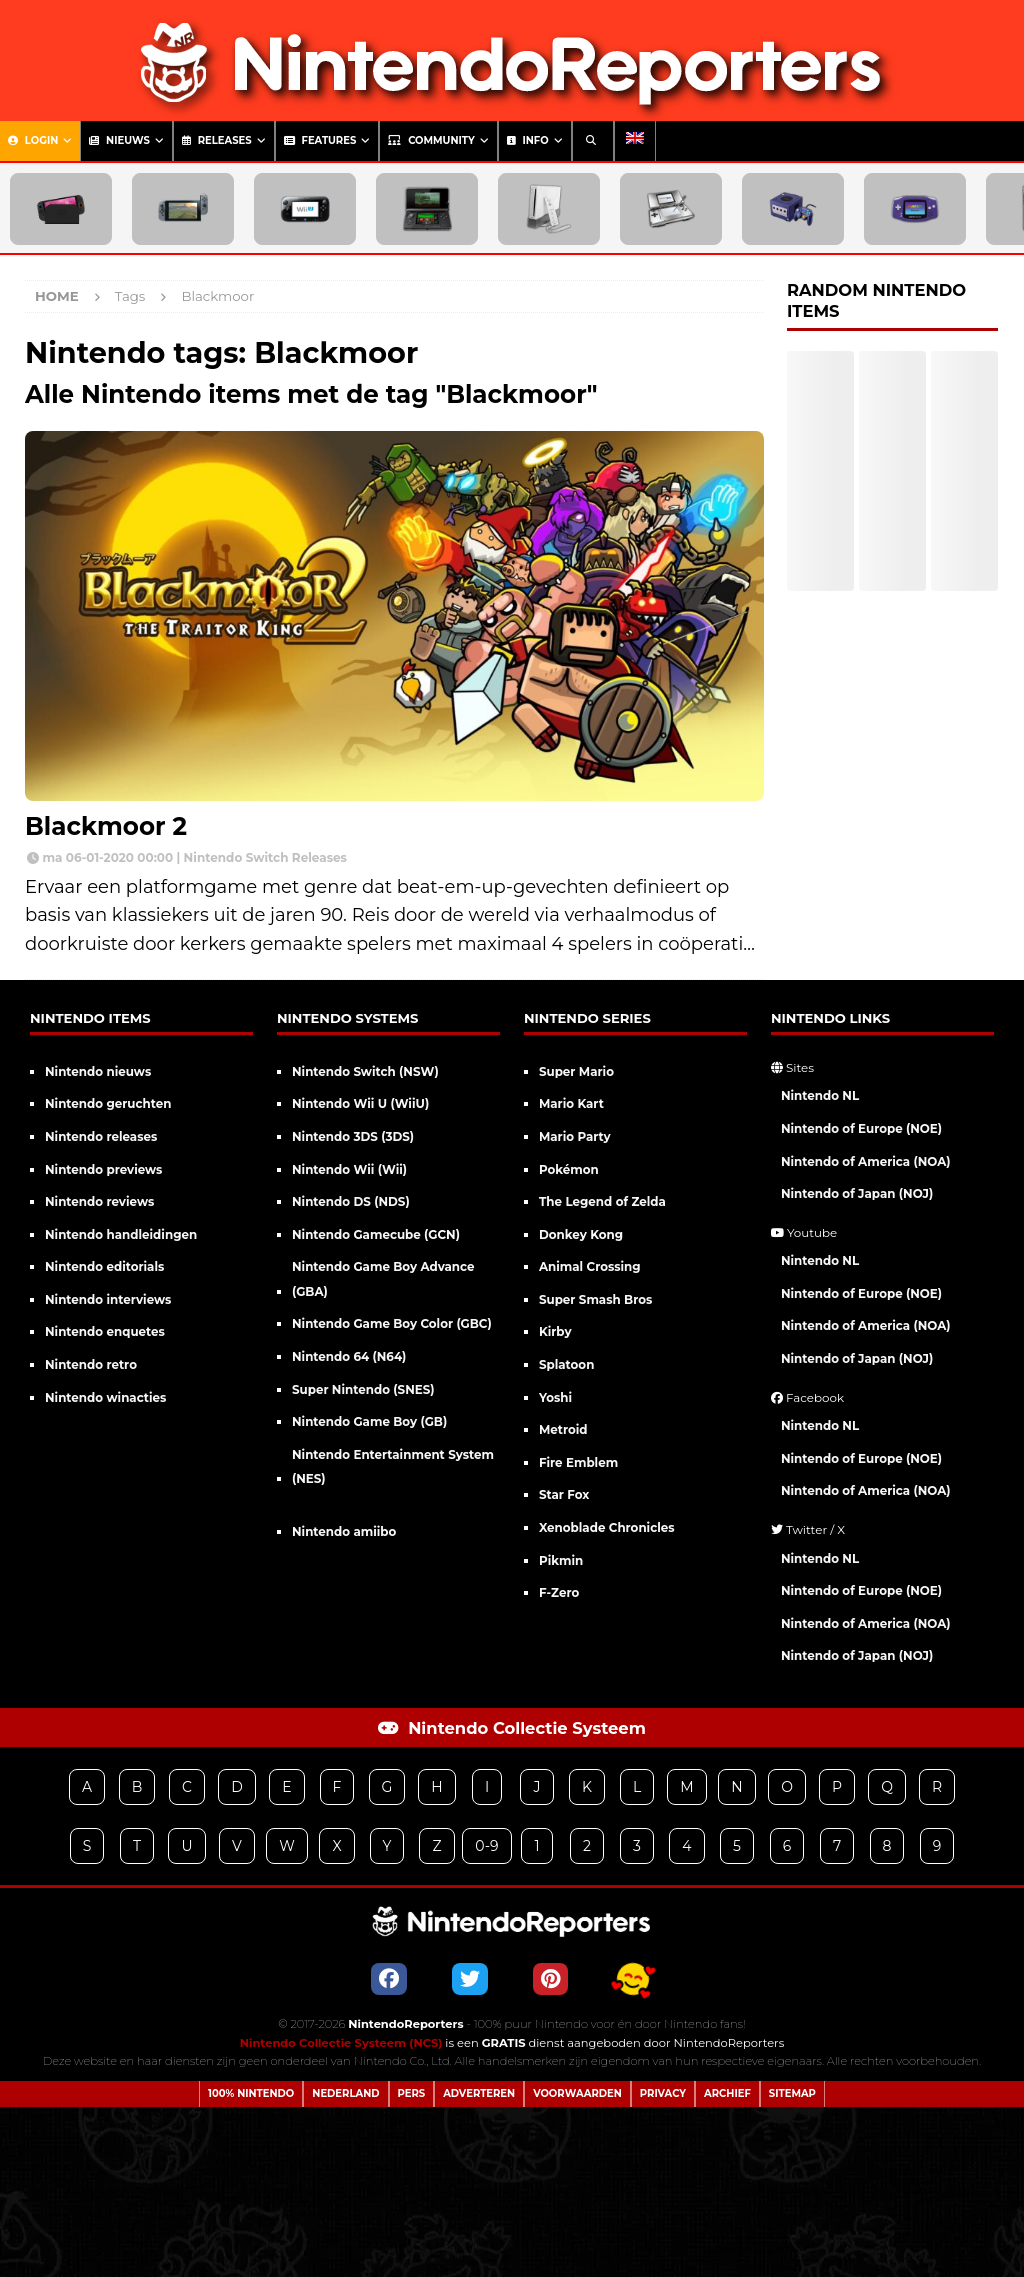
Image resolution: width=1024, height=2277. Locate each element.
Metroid (563, 1429)
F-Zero (559, 1592)
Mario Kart (571, 1103)
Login (33, 140)
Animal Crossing (590, 1266)
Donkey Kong (581, 1234)
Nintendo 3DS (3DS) (353, 1136)
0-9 (486, 1846)
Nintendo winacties (105, 1397)
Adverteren (479, 2093)
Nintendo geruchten (108, 1103)
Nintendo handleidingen (121, 1234)
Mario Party (575, 1136)
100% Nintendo (251, 2093)
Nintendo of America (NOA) (866, 1161)
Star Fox (564, 1494)
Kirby (555, 1331)
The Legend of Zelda (602, 1201)
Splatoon (566, 1364)
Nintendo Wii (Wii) (349, 1169)
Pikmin (561, 1560)
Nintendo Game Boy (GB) (369, 1421)
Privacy (663, 2093)
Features (320, 140)
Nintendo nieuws (98, 1071)
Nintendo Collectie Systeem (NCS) (341, 2043)
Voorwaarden (577, 2093)
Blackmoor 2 (106, 826)
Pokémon (569, 1169)
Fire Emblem (578, 1462)
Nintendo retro (91, 1364)
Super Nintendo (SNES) (363, 1389)
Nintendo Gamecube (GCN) (376, 1234)
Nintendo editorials (104, 1266)
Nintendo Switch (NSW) (365, 1071)
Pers (412, 2093)
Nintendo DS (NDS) (351, 1201)
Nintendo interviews (108, 1299)
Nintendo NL (820, 1095)
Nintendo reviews (99, 1201)
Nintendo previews (103, 1169)
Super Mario (576, 1071)
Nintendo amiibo (344, 1531)
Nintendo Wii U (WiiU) (360, 1103)
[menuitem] (635, 141)
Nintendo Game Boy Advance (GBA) (383, 1279)
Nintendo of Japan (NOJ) (857, 1193)
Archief (727, 2093)
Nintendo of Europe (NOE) (861, 1128)
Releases (217, 140)
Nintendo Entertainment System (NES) (393, 1467)
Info (528, 140)
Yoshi (555, 1397)
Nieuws (119, 140)
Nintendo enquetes (105, 1331)
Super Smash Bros (595, 1299)
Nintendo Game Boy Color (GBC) (392, 1323)
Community (431, 140)
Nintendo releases (101, 1136)
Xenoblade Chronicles (607, 1527)
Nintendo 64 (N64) (349, 1356)
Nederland (345, 2093)
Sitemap (792, 2093)
